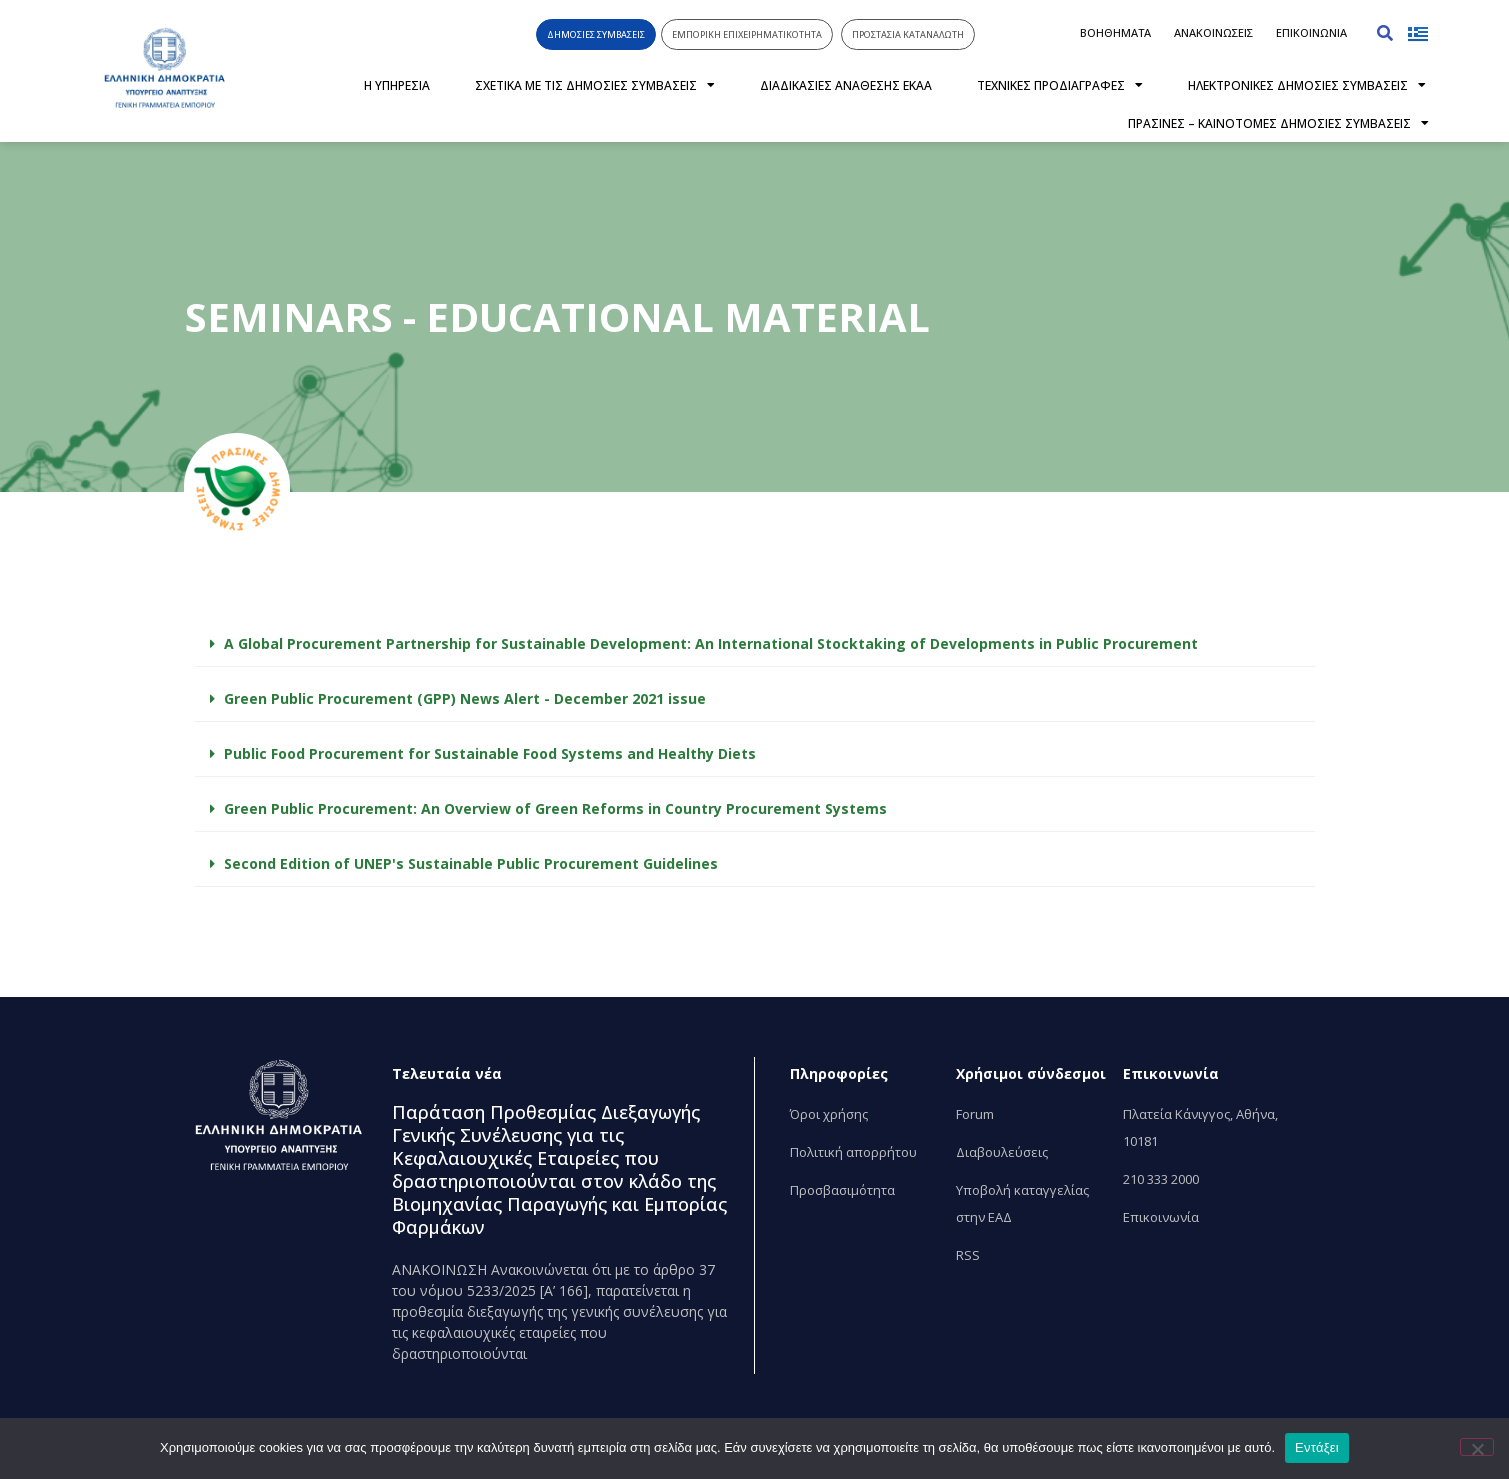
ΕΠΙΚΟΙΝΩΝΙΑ (1311, 32)
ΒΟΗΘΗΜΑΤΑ (1115, 32)
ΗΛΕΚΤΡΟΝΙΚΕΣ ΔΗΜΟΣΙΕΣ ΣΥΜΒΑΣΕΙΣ (1307, 85)
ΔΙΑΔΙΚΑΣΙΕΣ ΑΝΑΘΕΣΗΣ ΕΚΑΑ (846, 85)
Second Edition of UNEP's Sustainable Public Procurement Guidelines (471, 863)
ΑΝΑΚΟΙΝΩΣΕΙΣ (1213, 32)
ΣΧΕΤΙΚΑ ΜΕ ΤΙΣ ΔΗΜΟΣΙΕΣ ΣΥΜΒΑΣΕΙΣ (595, 85)
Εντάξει (1317, 1447)
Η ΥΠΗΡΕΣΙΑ (397, 85)
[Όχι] (1477, 1447)
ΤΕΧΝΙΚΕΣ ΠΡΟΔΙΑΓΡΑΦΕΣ (1060, 85)
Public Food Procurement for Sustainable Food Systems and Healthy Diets (490, 753)
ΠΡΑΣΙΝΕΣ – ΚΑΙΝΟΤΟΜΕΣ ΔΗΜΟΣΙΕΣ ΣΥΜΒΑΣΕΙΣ (1278, 123)
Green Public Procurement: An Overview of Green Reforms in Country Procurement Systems (555, 808)
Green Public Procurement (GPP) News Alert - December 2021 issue (465, 698)
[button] (1385, 33)
